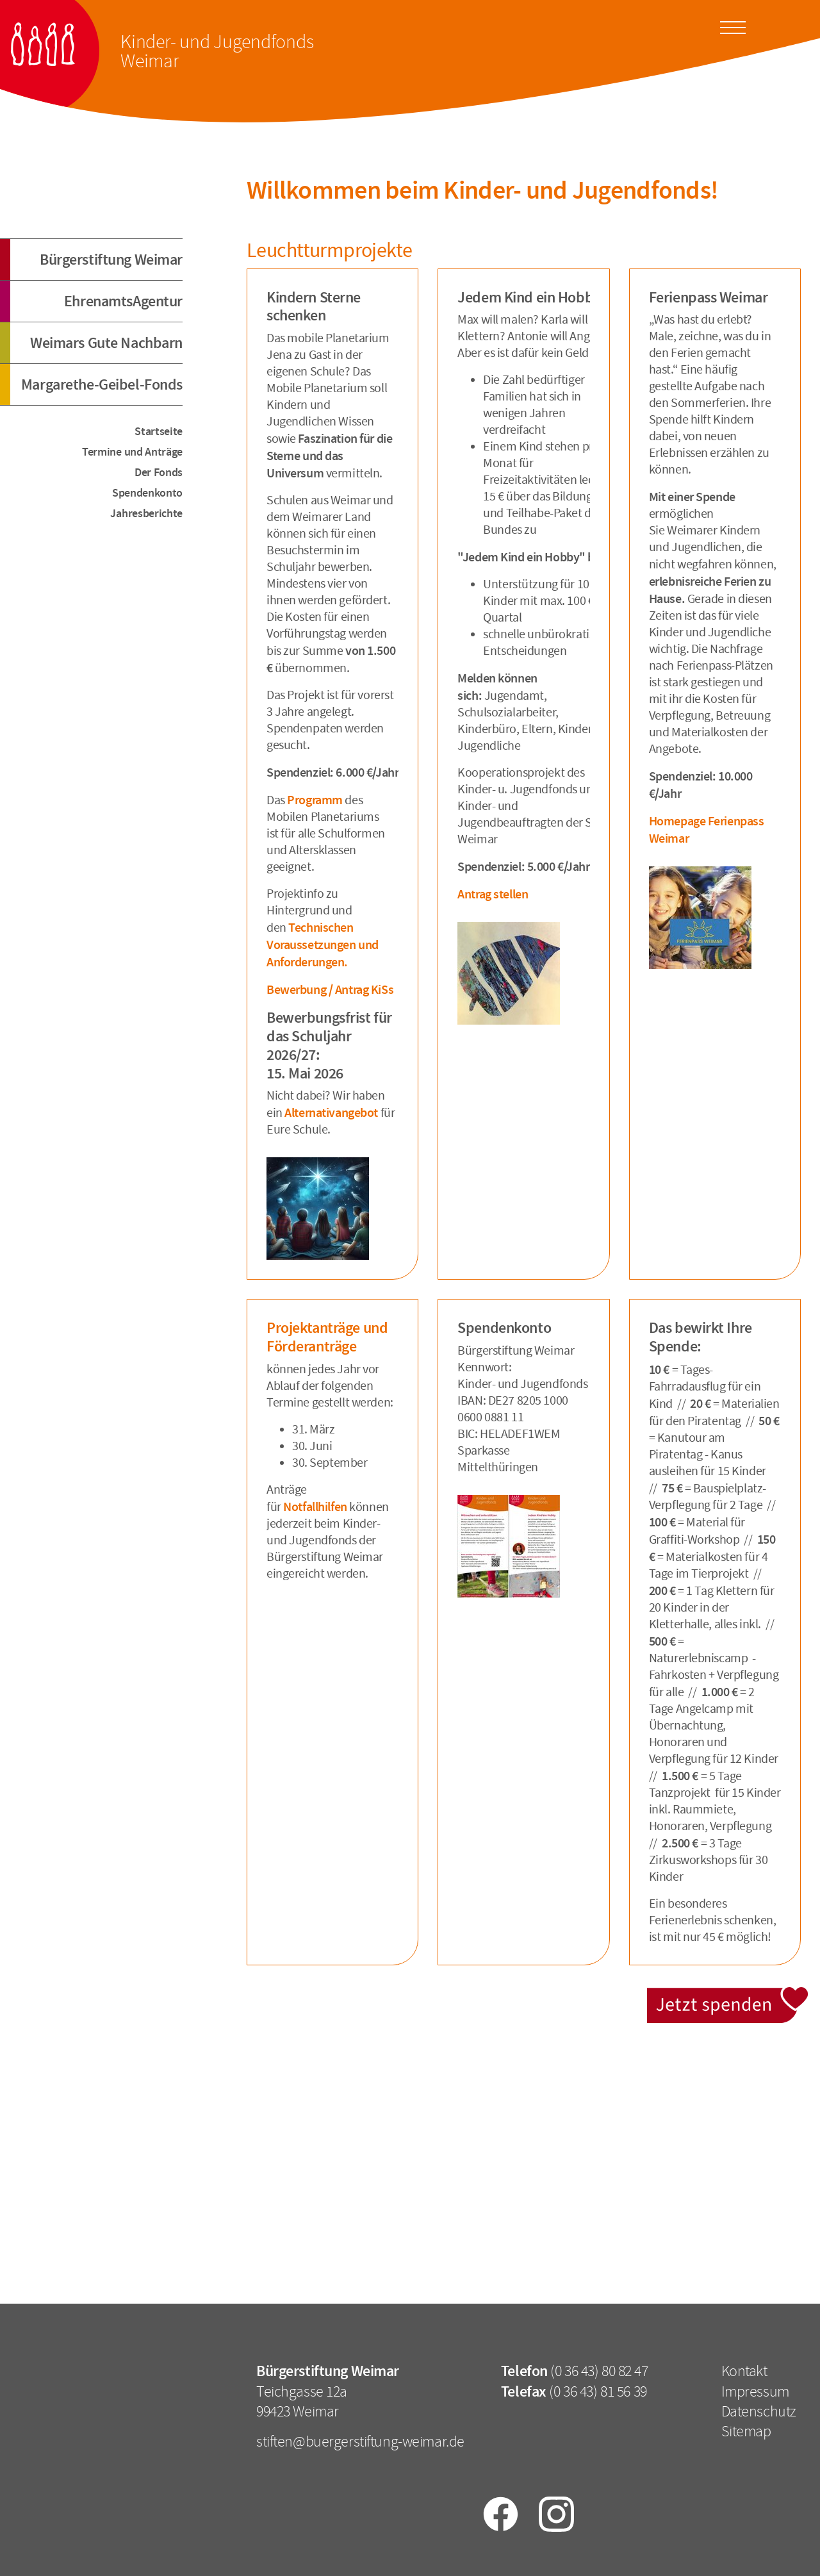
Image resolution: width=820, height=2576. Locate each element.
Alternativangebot (332, 1112)
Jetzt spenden (728, 1994)
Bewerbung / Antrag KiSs (329, 989)
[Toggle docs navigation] (732, 26)
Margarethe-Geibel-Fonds (102, 384)
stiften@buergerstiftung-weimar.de (360, 2441)
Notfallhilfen (315, 1506)
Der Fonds (159, 472)
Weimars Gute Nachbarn (106, 343)
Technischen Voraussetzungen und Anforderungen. (322, 944)
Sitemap (746, 2431)
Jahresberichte (146, 513)
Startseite (159, 431)
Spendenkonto (147, 492)
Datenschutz (758, 2411)
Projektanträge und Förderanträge (327, 1337)
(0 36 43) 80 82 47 (599, 2371)
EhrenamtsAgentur (123, 301)
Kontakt (744, 2371)
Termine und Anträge (132, 451)
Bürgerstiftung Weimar (111, 259)
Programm (316, 799)
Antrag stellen (492, 894)
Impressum (755, 2391)
